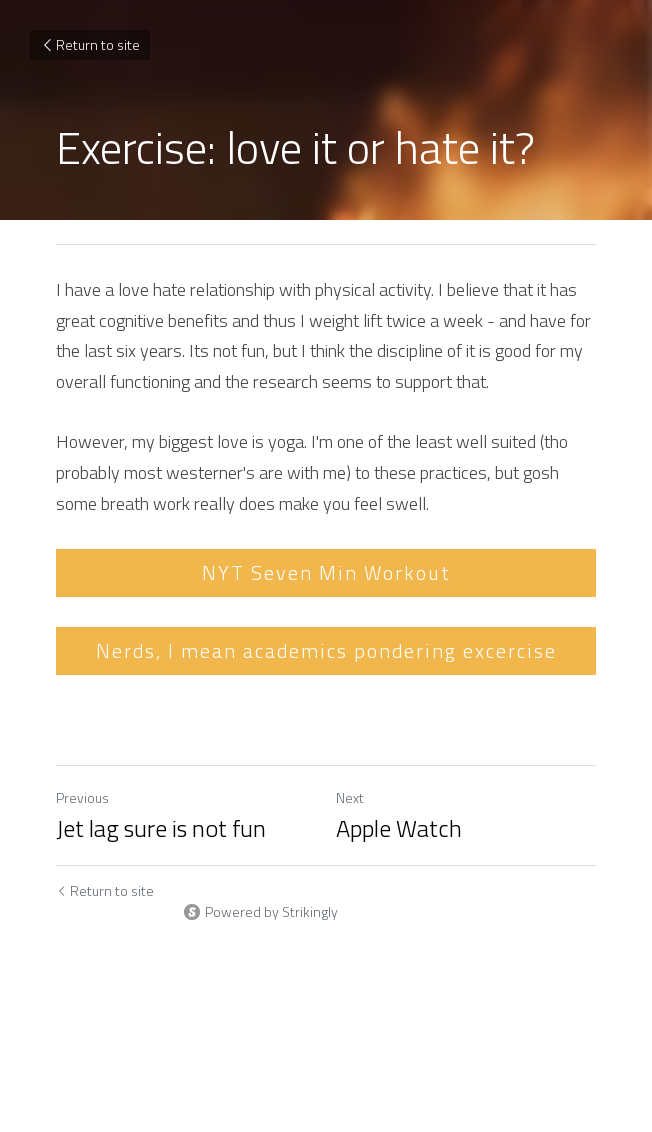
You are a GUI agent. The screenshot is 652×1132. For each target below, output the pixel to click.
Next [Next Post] (350, 797)
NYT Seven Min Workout (326, 572)
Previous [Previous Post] (82, 797)
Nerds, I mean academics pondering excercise (326, 650)
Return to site (90, 44)
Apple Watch (399, 828)
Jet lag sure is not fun (161, 828)
